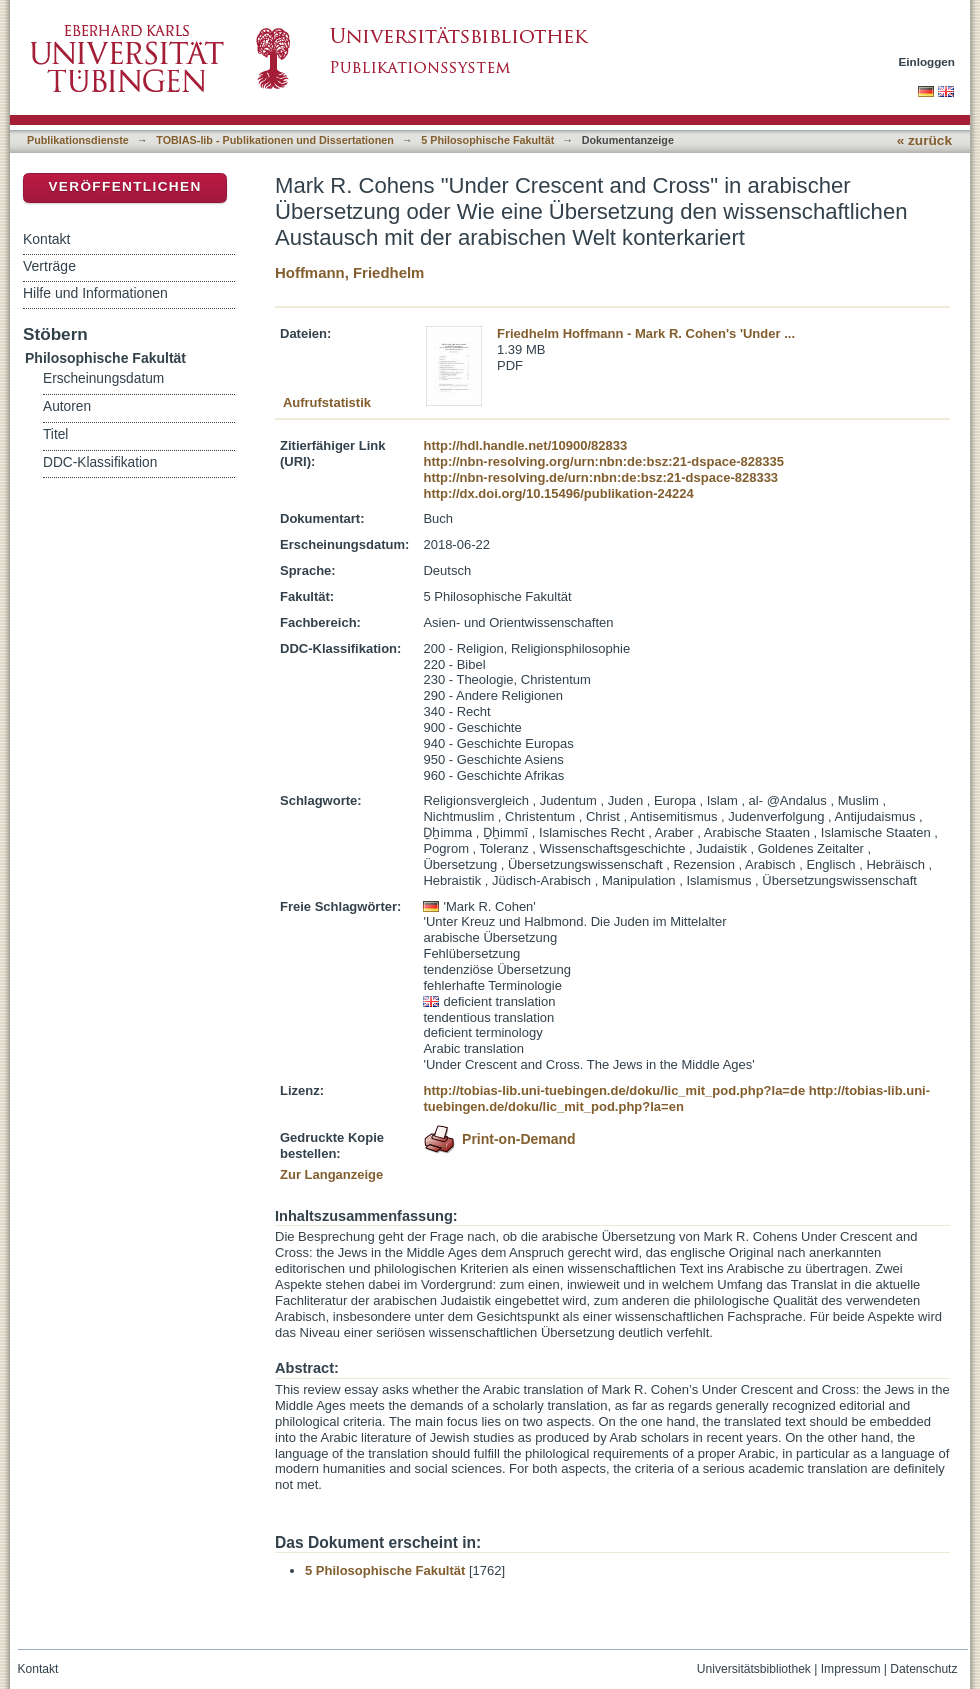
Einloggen (927, 61)
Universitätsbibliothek (754, 1669)
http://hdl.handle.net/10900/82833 (525, 445)
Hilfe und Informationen (95, 293)
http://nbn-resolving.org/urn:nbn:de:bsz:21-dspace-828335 (603, 461)
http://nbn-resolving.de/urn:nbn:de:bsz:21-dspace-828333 (600, 477)
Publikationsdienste (78, 140)
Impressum (851, 1669)
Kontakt (46, 239)
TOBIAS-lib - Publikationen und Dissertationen (275, 140)
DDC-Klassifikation (100, 462)
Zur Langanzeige (331, 1174)
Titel (55, 434)
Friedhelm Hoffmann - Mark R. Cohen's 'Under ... (646, 333)
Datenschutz (923, 1669)
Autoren (67, 406)
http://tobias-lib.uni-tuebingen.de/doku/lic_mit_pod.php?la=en (676, 1098)
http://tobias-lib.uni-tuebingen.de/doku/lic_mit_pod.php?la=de (614, 1090)
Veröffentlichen (124, 186)
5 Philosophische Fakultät (487, 140)
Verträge (49, 266)
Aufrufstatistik (327, 402)
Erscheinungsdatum (103, 378)
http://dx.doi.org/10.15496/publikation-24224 (558, 493)
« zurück (924, 140)
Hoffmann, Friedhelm (349, 272)
